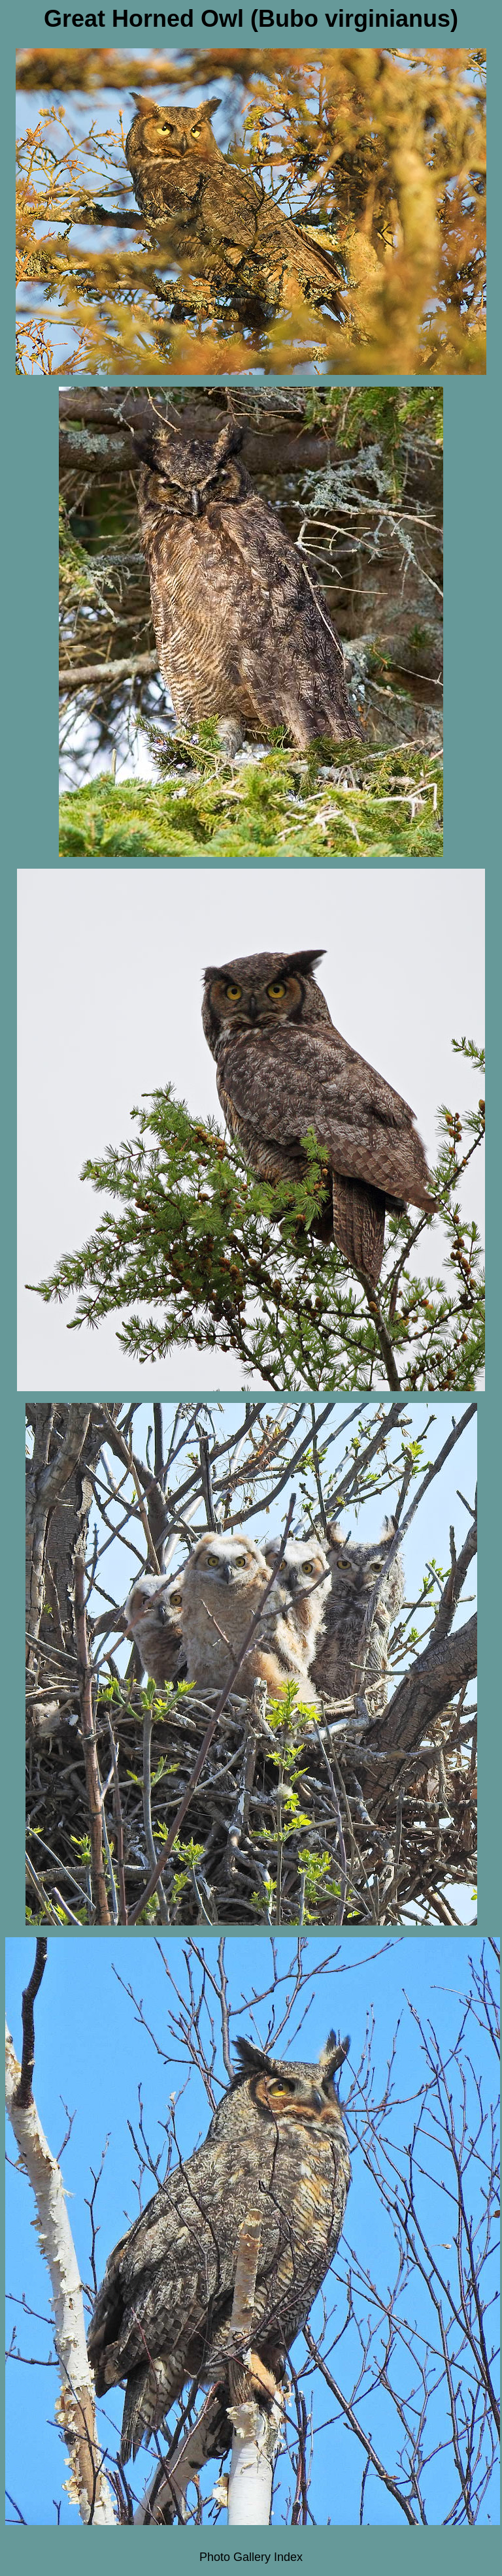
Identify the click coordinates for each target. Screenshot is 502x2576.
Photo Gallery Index (251, 2557)
